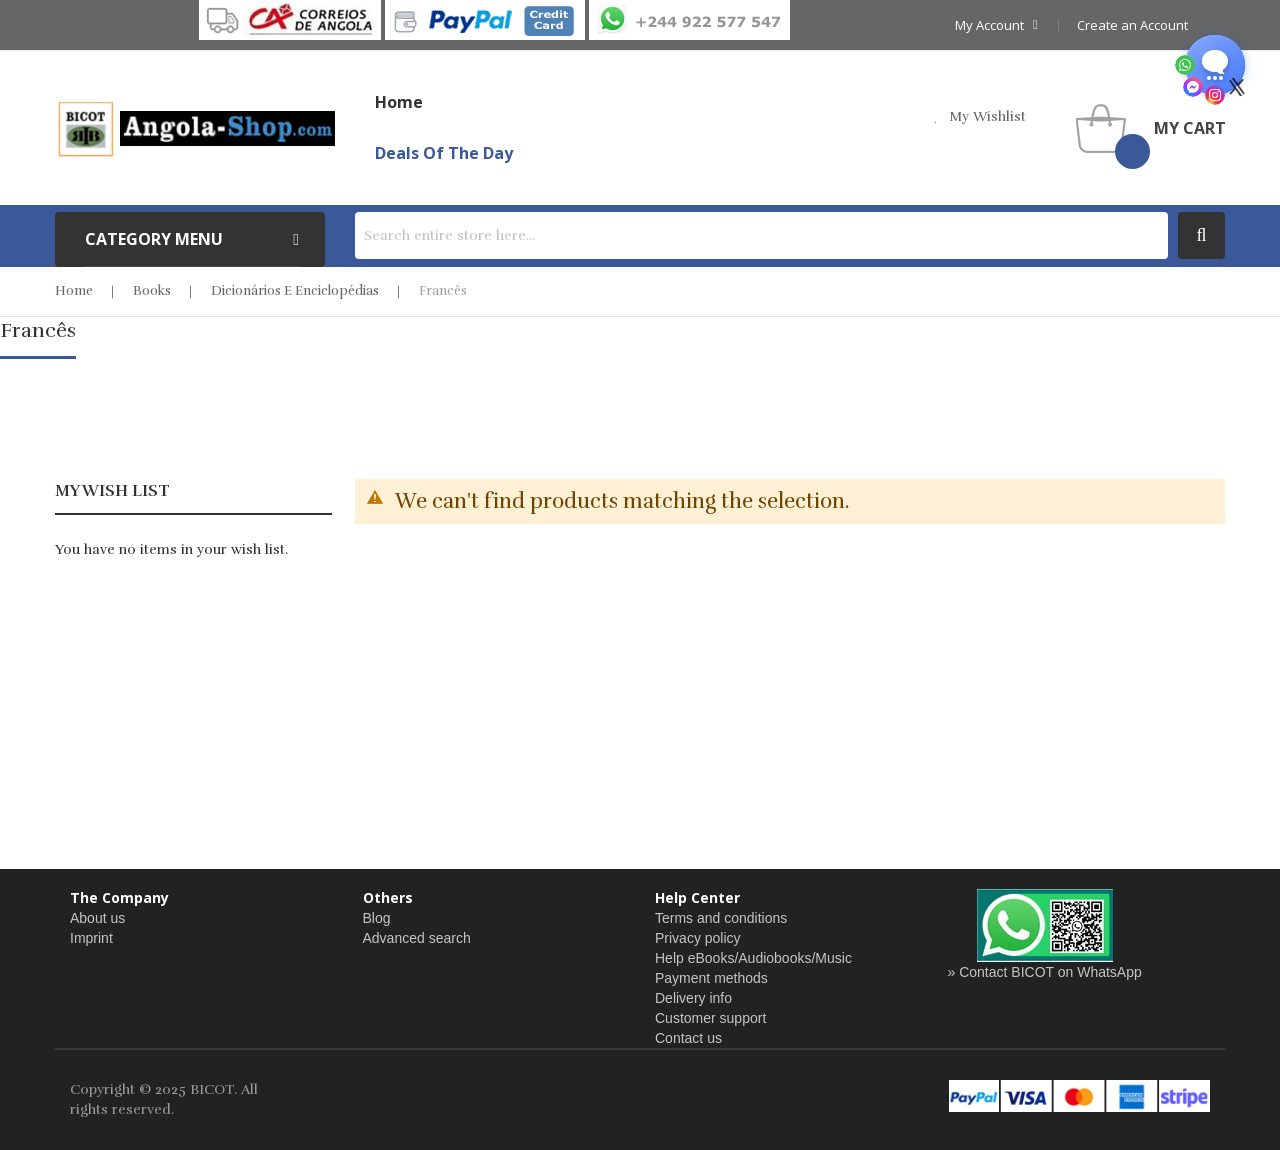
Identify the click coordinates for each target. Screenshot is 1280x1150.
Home (74, 291)
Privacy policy (698, 938)
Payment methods (711, 978)
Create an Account (1132, 25)
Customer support (710, 1018)
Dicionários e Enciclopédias (295, 291)
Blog (377, 918)
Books (152, 291)
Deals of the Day (444, 153)
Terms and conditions (721, 918)
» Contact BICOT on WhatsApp (1045, 972)
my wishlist (987, 116)
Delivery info (693, 998)
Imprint (91, 938)
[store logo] (195, 128)
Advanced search (417, 938)
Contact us (688, 1038)
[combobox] (761, 235)
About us (97, 918)
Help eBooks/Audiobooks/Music (753, 958)
